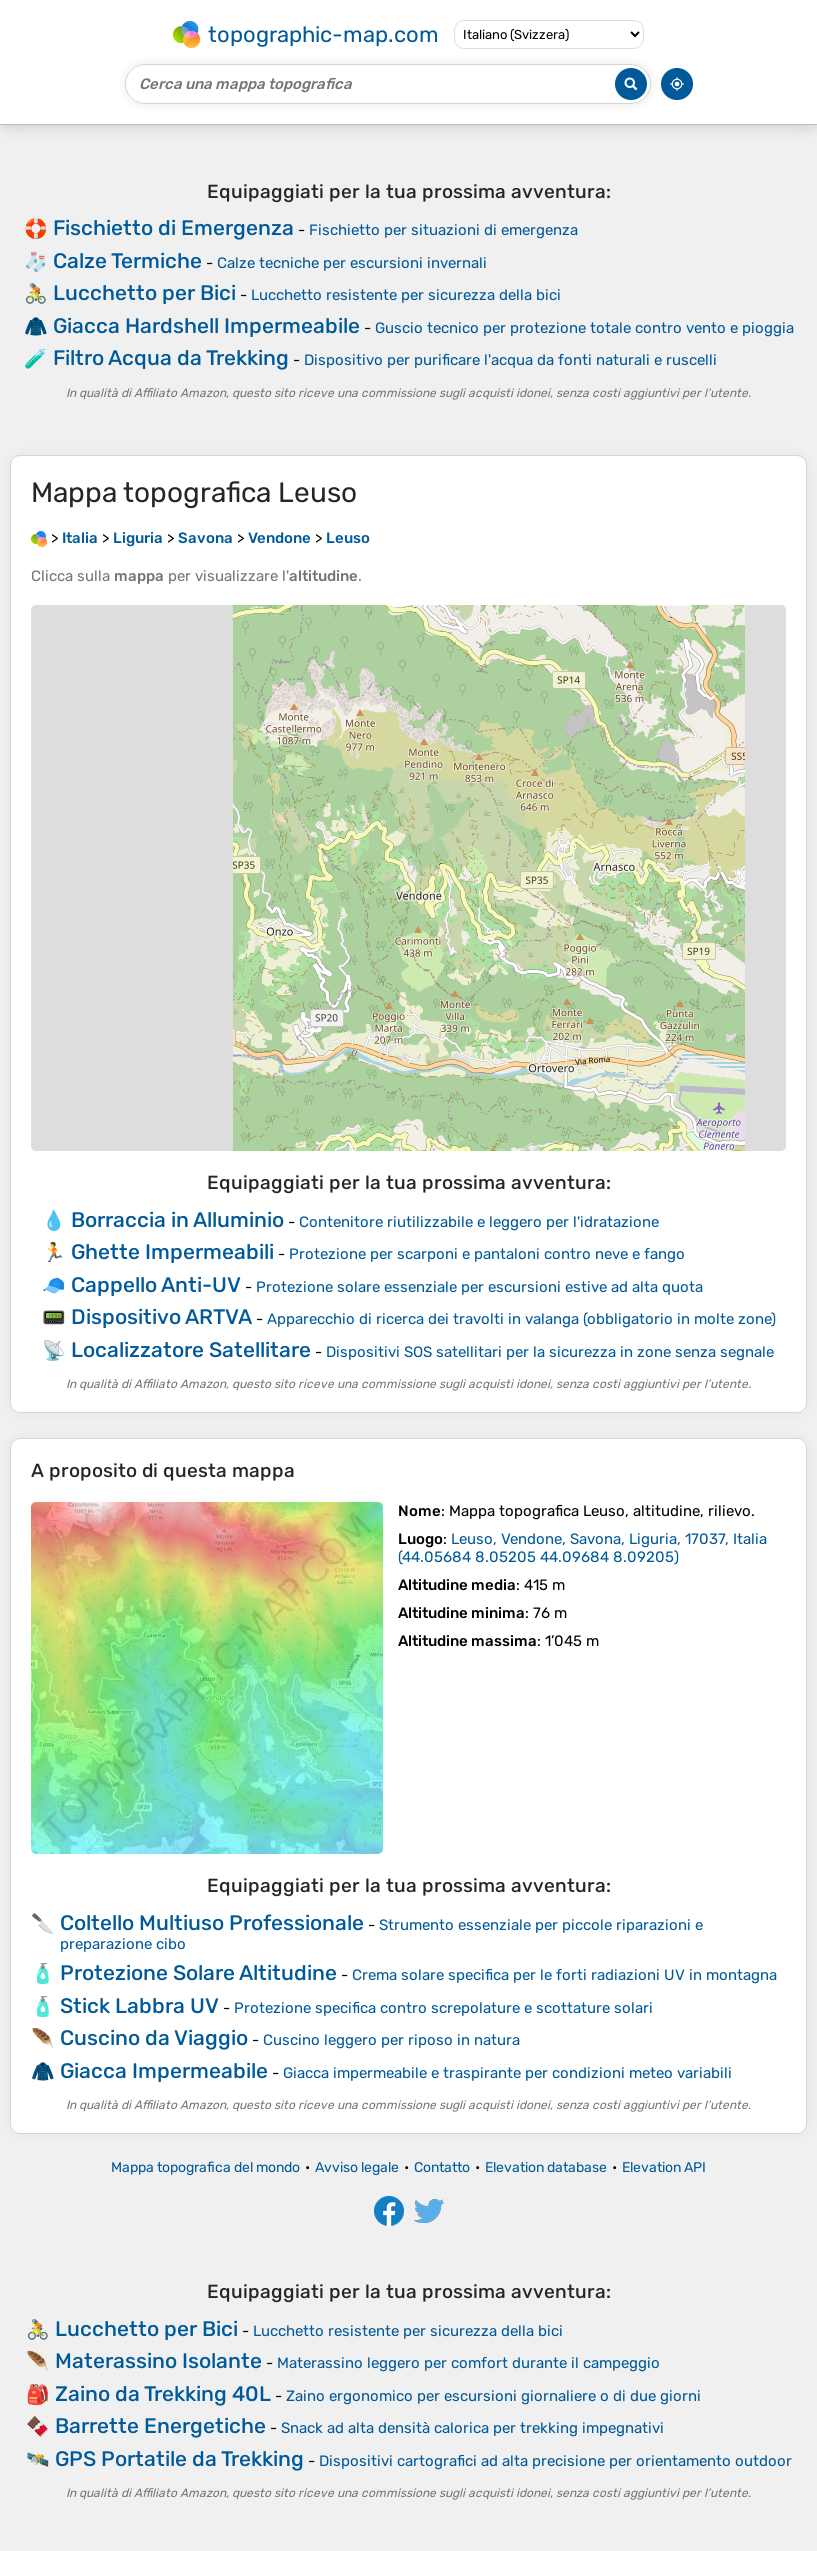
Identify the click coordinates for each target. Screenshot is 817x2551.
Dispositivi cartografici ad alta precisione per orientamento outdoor (555, 2461)
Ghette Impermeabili (172, 1251)
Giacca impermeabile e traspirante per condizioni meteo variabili (507, 2073)
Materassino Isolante (158, 2360)
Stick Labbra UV (139, 2005)
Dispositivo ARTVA (161, 1316)
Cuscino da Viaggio (154, 2037)
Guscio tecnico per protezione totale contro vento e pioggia (584, 328)
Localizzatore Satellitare (191, 1349)
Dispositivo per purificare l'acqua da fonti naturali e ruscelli (510, 360)
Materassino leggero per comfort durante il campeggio (468, 2363)
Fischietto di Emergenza (173, 227)
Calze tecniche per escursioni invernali (352, 263)
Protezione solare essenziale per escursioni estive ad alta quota (479, 1287)
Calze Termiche (127, 260)
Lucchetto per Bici (144, 292)
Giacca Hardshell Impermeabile (206, 325)
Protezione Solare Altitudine (198, 1972)
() (582, 1548)
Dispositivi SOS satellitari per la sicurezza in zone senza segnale (550, 1352)
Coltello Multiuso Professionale (212, 1922)
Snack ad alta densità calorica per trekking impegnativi (472, 2428)
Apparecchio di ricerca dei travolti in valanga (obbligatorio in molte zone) (521, 1319)
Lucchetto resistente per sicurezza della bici (406, 295)
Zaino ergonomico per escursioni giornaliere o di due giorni (493, 2396)
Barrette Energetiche (160, 2425)
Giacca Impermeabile (164, 2070)
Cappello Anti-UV (156, 1284)
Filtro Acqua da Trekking (171, 357)
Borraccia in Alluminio (177, 1219)
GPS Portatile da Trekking (179, 2458)
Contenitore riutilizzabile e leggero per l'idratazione (479, 1222)
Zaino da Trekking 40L (163, 2393)
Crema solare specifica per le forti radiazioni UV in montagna (564, 1975)
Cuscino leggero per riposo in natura (391, 2040)
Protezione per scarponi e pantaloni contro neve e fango (487, 1254)
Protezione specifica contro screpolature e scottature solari (443, 2008)
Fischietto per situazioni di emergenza (443, 230)
